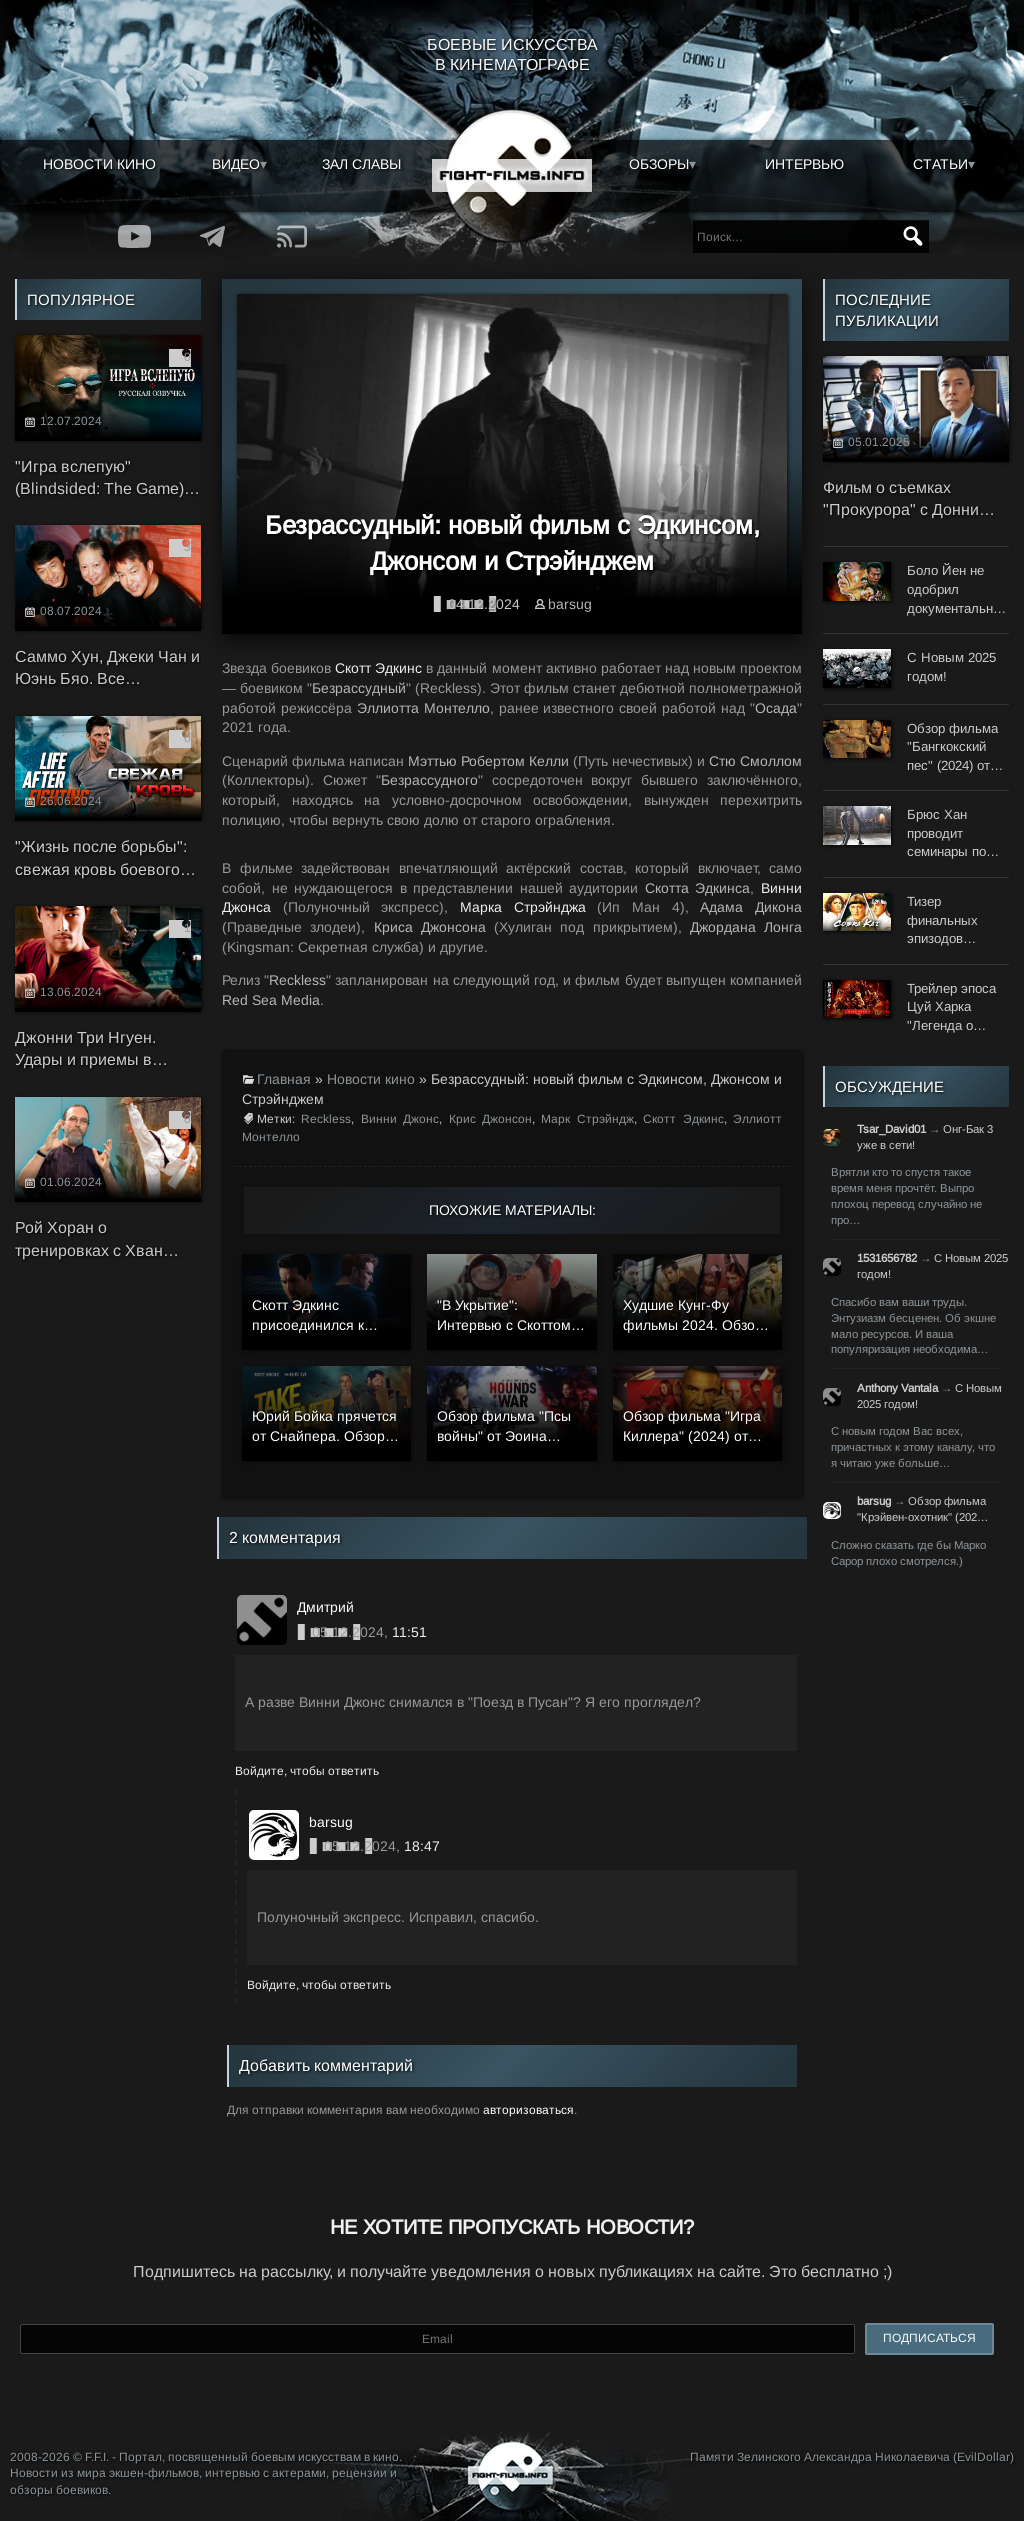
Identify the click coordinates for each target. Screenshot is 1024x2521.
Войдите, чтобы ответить (307, 1771)
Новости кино (99, 164)
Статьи (940, 164)
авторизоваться (528, 2110)
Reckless (326, 1119)
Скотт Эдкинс (378, 668)
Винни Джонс (400, 1119)
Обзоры (659, 164)
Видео (236, 164)
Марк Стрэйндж (587, 1119)
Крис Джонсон (490, 1119)
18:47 (422, 1846)
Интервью (804, 164)
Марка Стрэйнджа (523, 907)
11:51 (409, 1632)
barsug (570, 604)
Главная (284, 1079)
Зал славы (361, 164)
